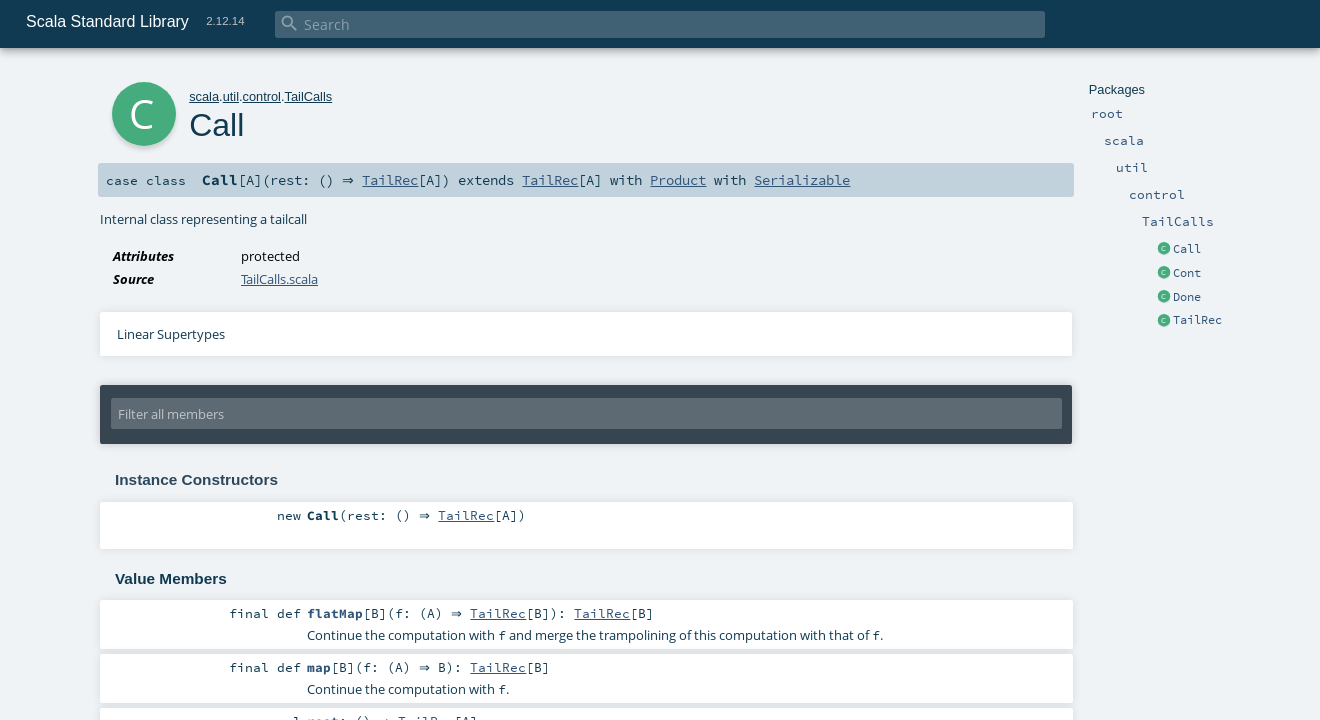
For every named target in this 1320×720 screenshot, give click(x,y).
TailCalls (309, 96)
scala (204, 96)
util (231, 96)
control (262, 96)
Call (1187, 249)
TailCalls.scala (279, 279)
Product (684, 180)
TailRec (1197, 320)
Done (1187, 297)
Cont (1187, 273)
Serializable (808, 180)
